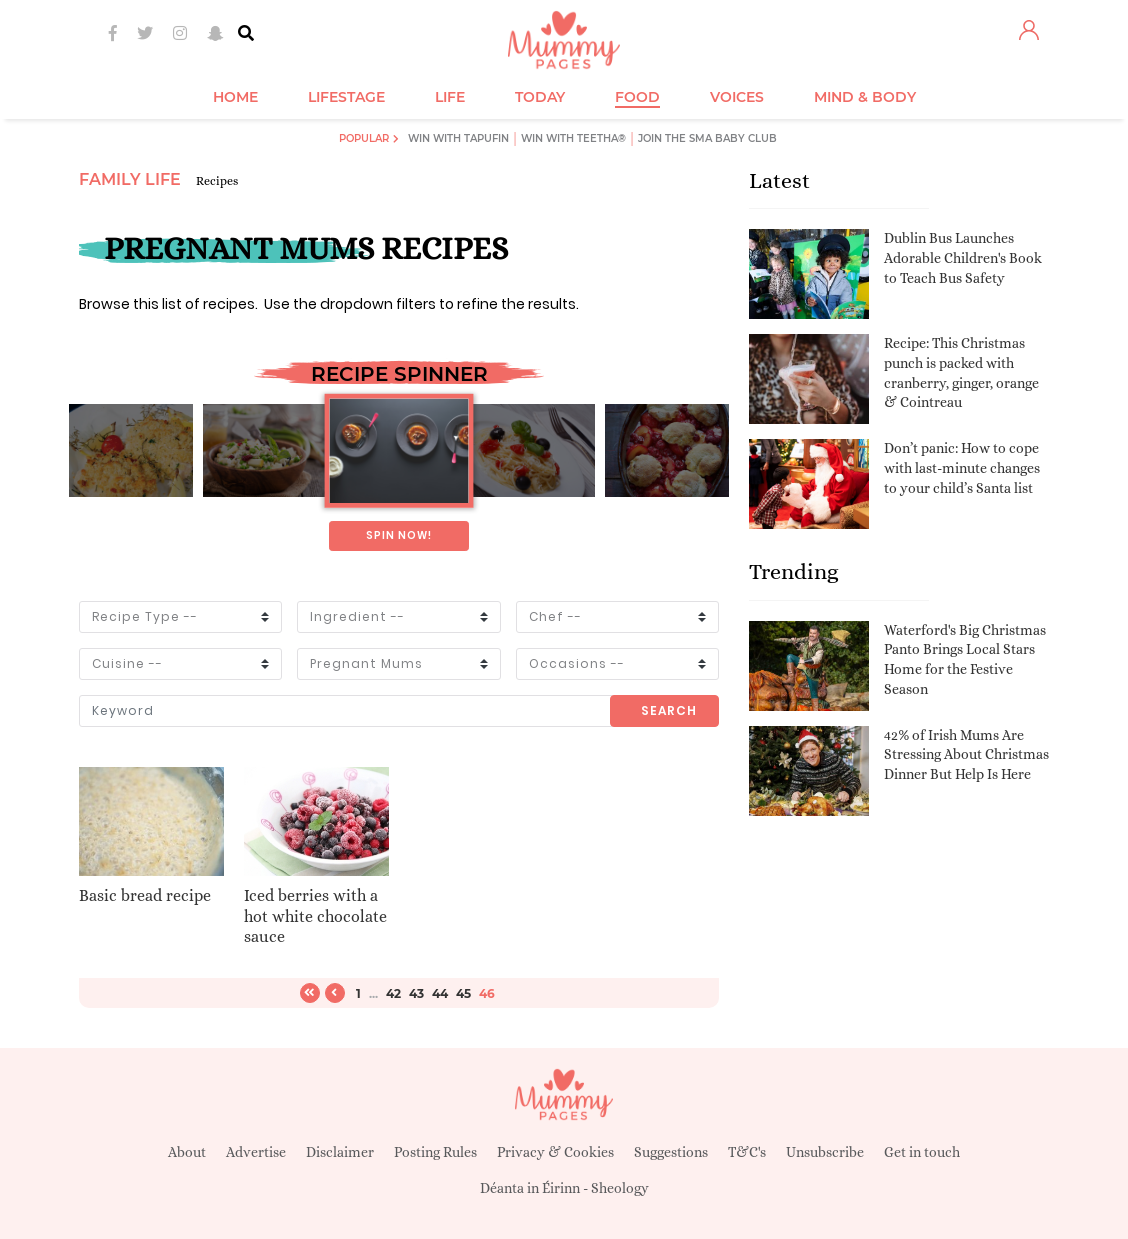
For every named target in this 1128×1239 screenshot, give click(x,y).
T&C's (747, 1152)
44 (440, 993)
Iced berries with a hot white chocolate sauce (315, 916)
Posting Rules (435, 1152)
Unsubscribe (825, 1152)
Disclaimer (340, 1152)
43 (416, 993)
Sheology (620, 1188)
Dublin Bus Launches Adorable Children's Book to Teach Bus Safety (963, 257)
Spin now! (399, 535)
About (187, 1152)
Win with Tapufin (458, 138)
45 (463, 993)
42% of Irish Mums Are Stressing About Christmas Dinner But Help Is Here (966, 754)
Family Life (130, 179)
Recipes (217, 181)
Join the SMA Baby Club (707, 138)
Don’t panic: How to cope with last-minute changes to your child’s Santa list (962, 467)
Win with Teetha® (573, 138)
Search (669, 710)
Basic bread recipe (145, 895)
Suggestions (671, 1152)
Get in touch (922, 1152)
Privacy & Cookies (555, 1152)
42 (393, 993)
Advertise (256, 1152)
